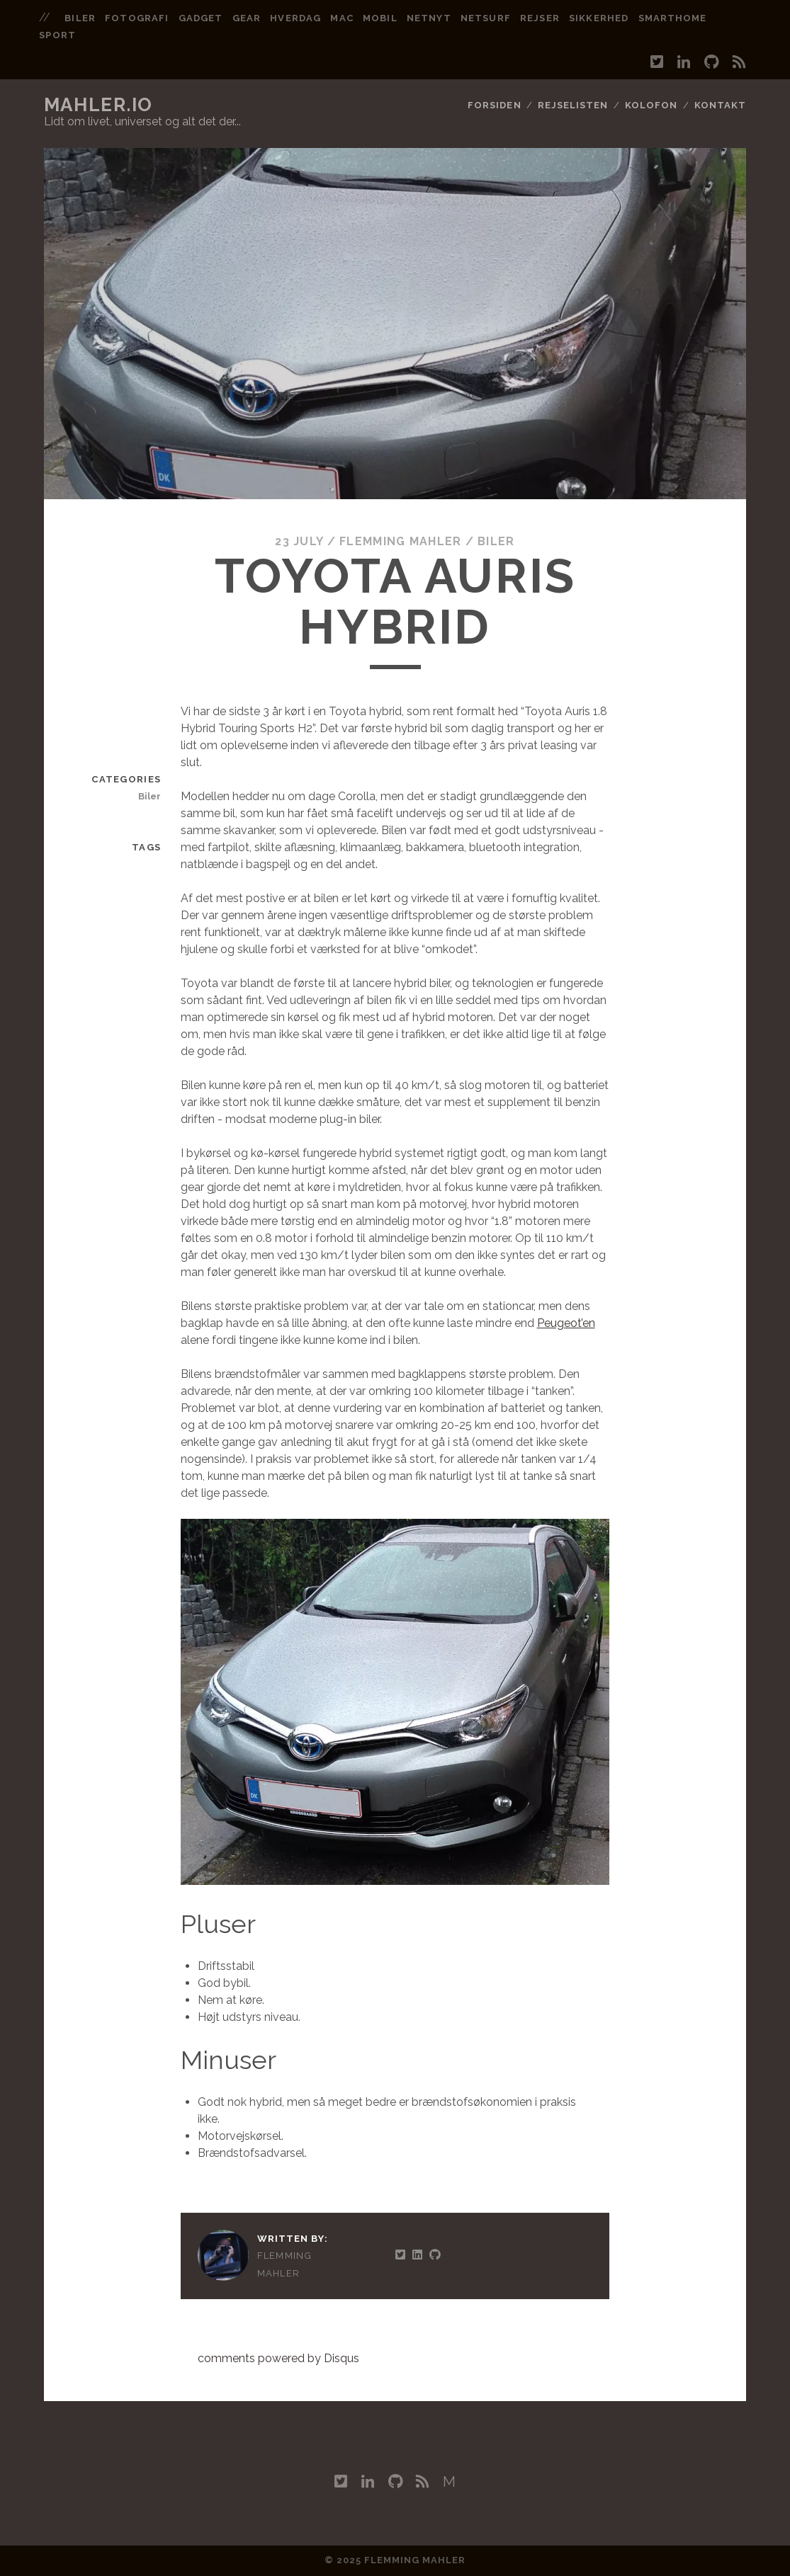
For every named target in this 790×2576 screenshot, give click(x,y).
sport (57, 35)
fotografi (136, 18)
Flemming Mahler (400, 541)
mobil (380, 18)
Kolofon (651, 105)
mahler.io (98, 104)
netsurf (485, 18)
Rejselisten (573, 105)
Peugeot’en (566, 1323)
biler (79, 18)
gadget (200, 18)
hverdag (295, 18)
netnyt (429, 18)
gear (246, 18)
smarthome (672, 18)
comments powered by (278, 2358)
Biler (496, 541)
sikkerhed (598, 18)
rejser (539, 18)
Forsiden (494, 105)
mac (341, 18)
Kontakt (720, 105)
